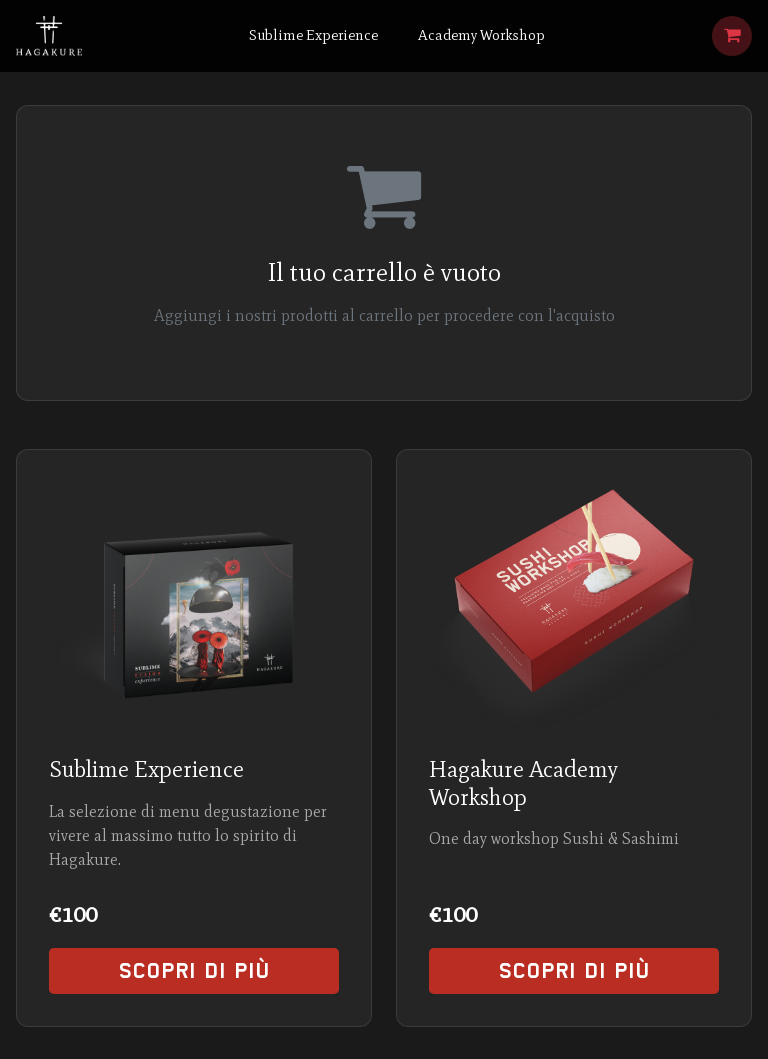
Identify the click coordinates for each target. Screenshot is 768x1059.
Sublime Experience (313, 35)
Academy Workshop (481, 35)
